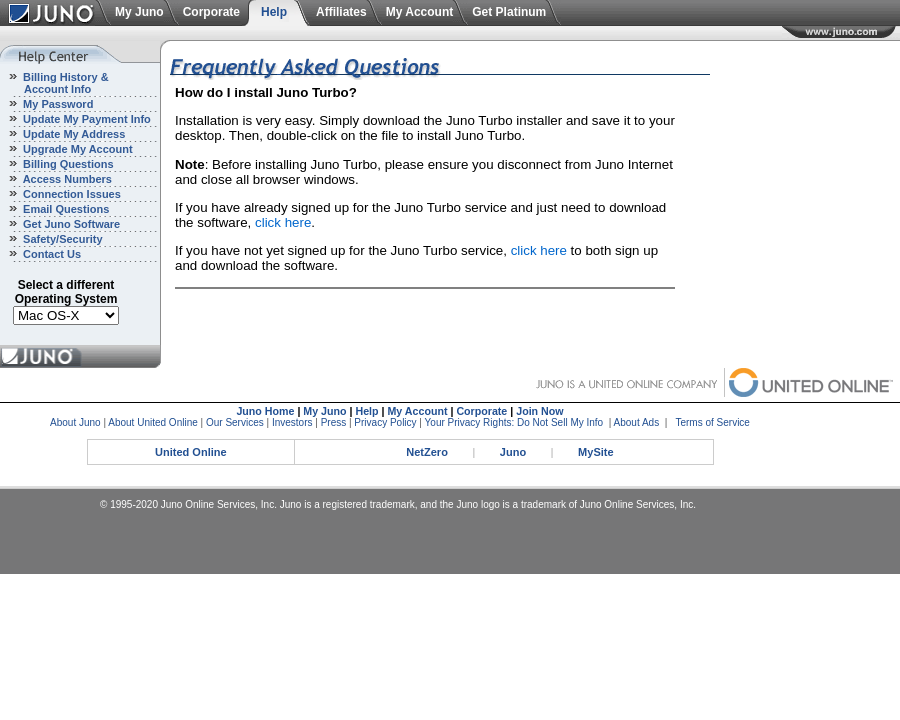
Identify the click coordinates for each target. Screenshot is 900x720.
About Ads (637, 422)
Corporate (211, 12)
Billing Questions (67, 164)
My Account (420, 12)
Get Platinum (509, 12)
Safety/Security (61, 239)
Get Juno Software (70, 224)
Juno (513, 452)
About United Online (153, 422)
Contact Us (50, 254)
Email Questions (64, 209)
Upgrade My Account (76, 149)
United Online (191, 452)
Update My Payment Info (85, 119)
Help (274, 12)
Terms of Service (712, 422)
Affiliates (341, 12)
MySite (595, 452)
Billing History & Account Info (54, 83)
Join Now (539, 411)
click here (283, 222)
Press (334, 422)
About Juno (75, 422)
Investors (292, 422)
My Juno (139, 12)
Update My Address (72, 134)
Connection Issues (70, 194)
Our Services (235, 422)
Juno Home (265, 411)
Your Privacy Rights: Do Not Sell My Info (514, 422)
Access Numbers (66, 179)
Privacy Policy (385, 422)
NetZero (427, 452)
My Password (56, 104)
